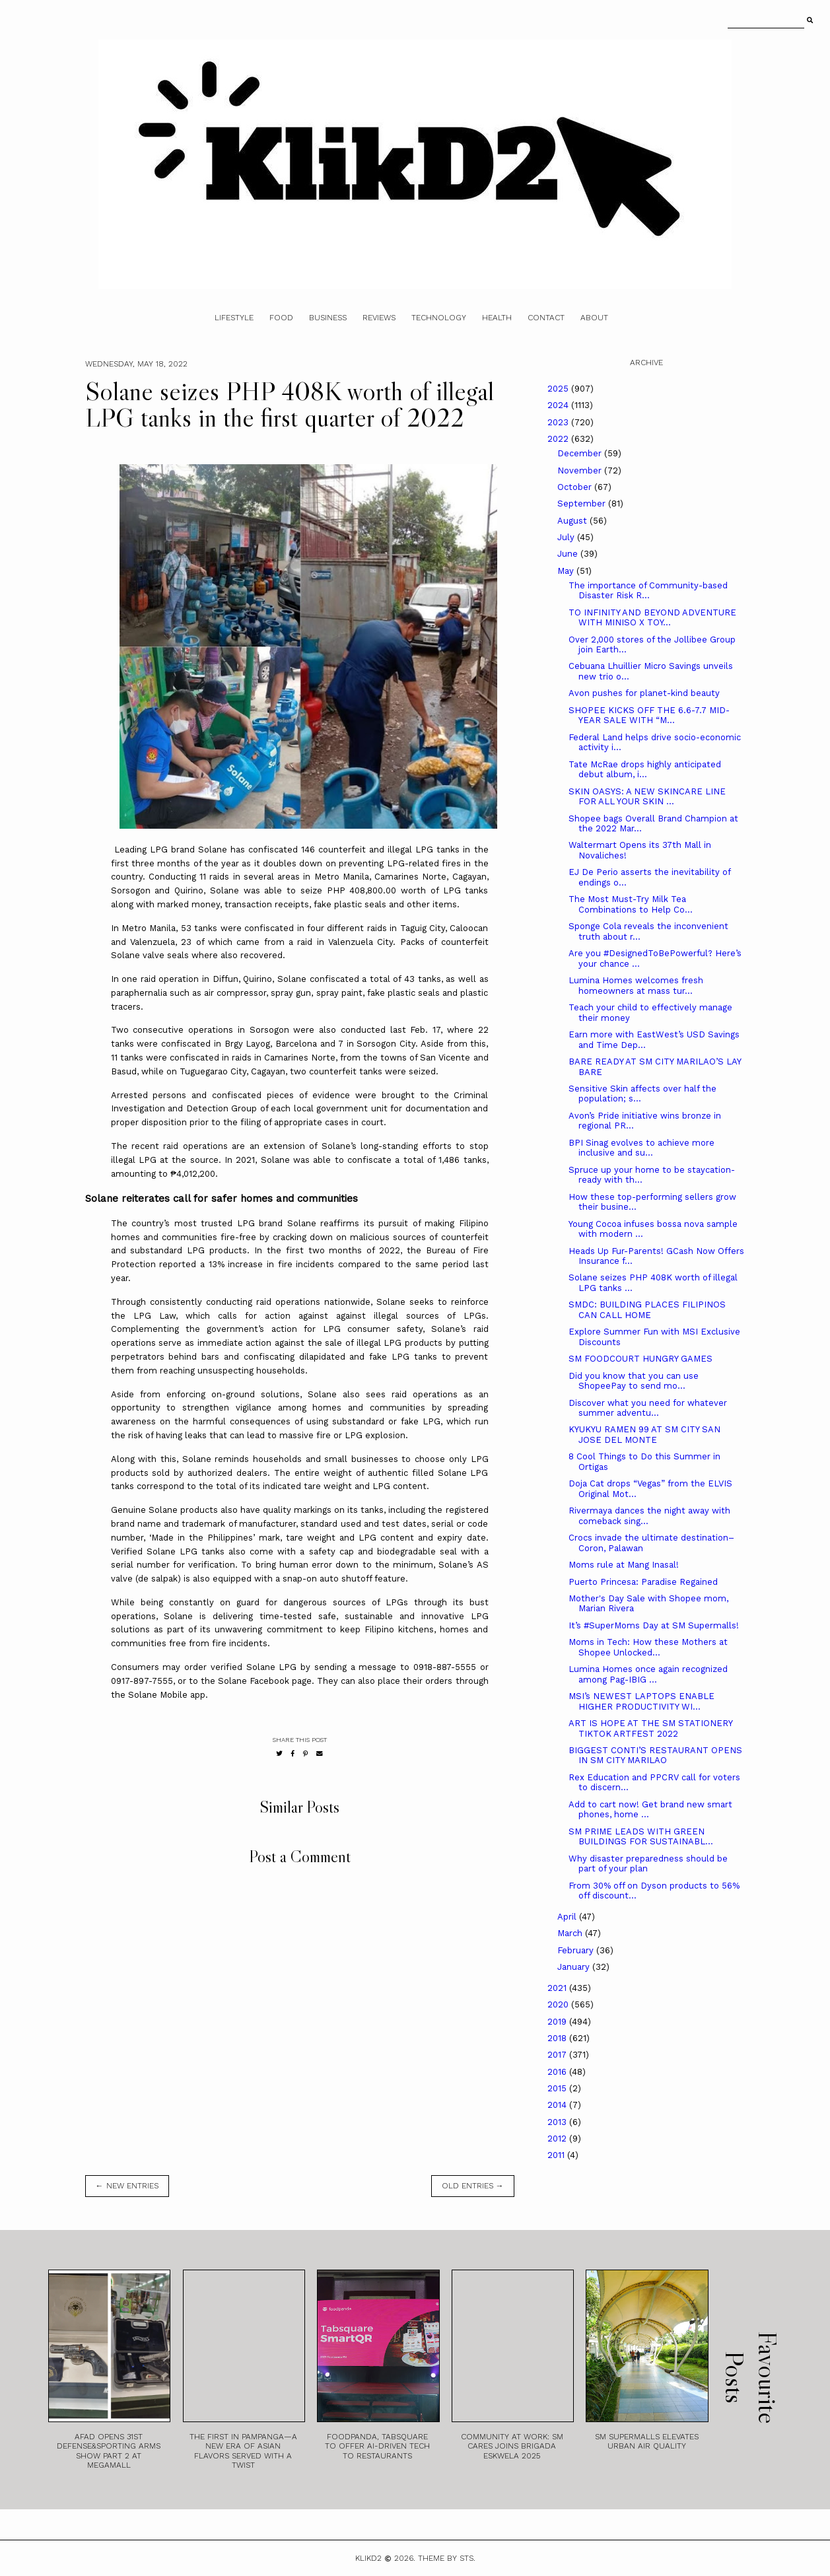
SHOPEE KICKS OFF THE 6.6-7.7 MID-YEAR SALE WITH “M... (649, 715)
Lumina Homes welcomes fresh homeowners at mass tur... (636, 985)
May (566, 571)
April (568, 1917)
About (594, 317)
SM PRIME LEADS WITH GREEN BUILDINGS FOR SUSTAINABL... (641, 1837)
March (571, 1933)
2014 (558, 2105)
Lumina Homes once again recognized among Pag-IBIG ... (648, 1674)
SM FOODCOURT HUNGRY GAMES (640, 1359)
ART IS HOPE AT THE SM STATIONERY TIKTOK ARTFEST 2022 (650, 1728)
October (575, 487)
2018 (558, 2038)
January (574, 1967)
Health (497, 317)
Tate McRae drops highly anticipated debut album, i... (645, 769)
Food (281, 317)
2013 (558, 2122)
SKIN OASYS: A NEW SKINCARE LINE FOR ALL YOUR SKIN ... (647, 796)
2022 (559, 439)
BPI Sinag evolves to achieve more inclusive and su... (641, 1148)
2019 (558, 2022)
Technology (438, 317)
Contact (546, 317)
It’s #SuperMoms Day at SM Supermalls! (654, 1625)
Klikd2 (368, 2558)
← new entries (127, 2185)
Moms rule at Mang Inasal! (624, 1565)
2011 (557, 2155)
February (576, 1950)
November (580, 470)
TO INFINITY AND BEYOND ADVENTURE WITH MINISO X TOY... (652, 618)
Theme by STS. (446, 2558)
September (582, 503)
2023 (559, 422)
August (573, 521)
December (580, 453)
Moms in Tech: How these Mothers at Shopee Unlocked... (648, 1647)
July (567, 537)
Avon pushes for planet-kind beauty (644, 693)
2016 (558, 2072)
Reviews (379, 317)
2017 (558, 2055)
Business (328, 317)
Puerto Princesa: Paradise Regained (643, 1582)
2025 (559, 389)
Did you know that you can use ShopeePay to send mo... (634, 1381)
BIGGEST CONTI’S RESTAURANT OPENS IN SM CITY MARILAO (655, 1755)
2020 (559, 2004)
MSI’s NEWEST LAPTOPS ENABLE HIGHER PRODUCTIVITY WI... (641, 1701)
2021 (558, 1988)
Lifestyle (234, 317)
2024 (559, 405)
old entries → (473, 2185)
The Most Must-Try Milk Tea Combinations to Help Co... (631, 904)
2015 (558, 2088)
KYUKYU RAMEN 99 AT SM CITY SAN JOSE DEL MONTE (644, 1434)
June (568, 554)
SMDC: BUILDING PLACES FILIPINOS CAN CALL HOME (647, 1310)
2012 (558, 2138)
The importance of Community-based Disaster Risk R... (648, 590)
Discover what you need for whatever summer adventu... (648, 1408)
